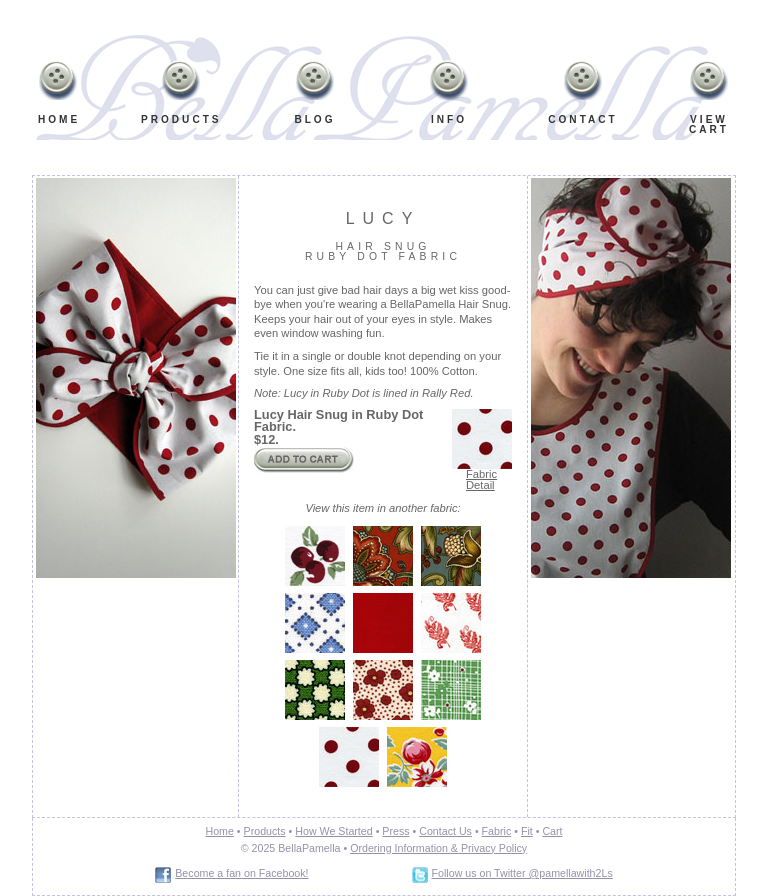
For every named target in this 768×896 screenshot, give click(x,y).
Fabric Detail (481, 480)
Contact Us (445, 831)
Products (181, 119)
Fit (527, 831)
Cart (552, 831)
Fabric (497, 831)
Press (395, 831)
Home (58, 119)
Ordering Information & (404, 848)
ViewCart (709, 124)
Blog (314, 119)
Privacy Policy (492, 848)
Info (445, 96)
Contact (583, 119)
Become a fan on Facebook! (241, 873)
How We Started (333, 831)
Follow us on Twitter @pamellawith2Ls (522, 873)
